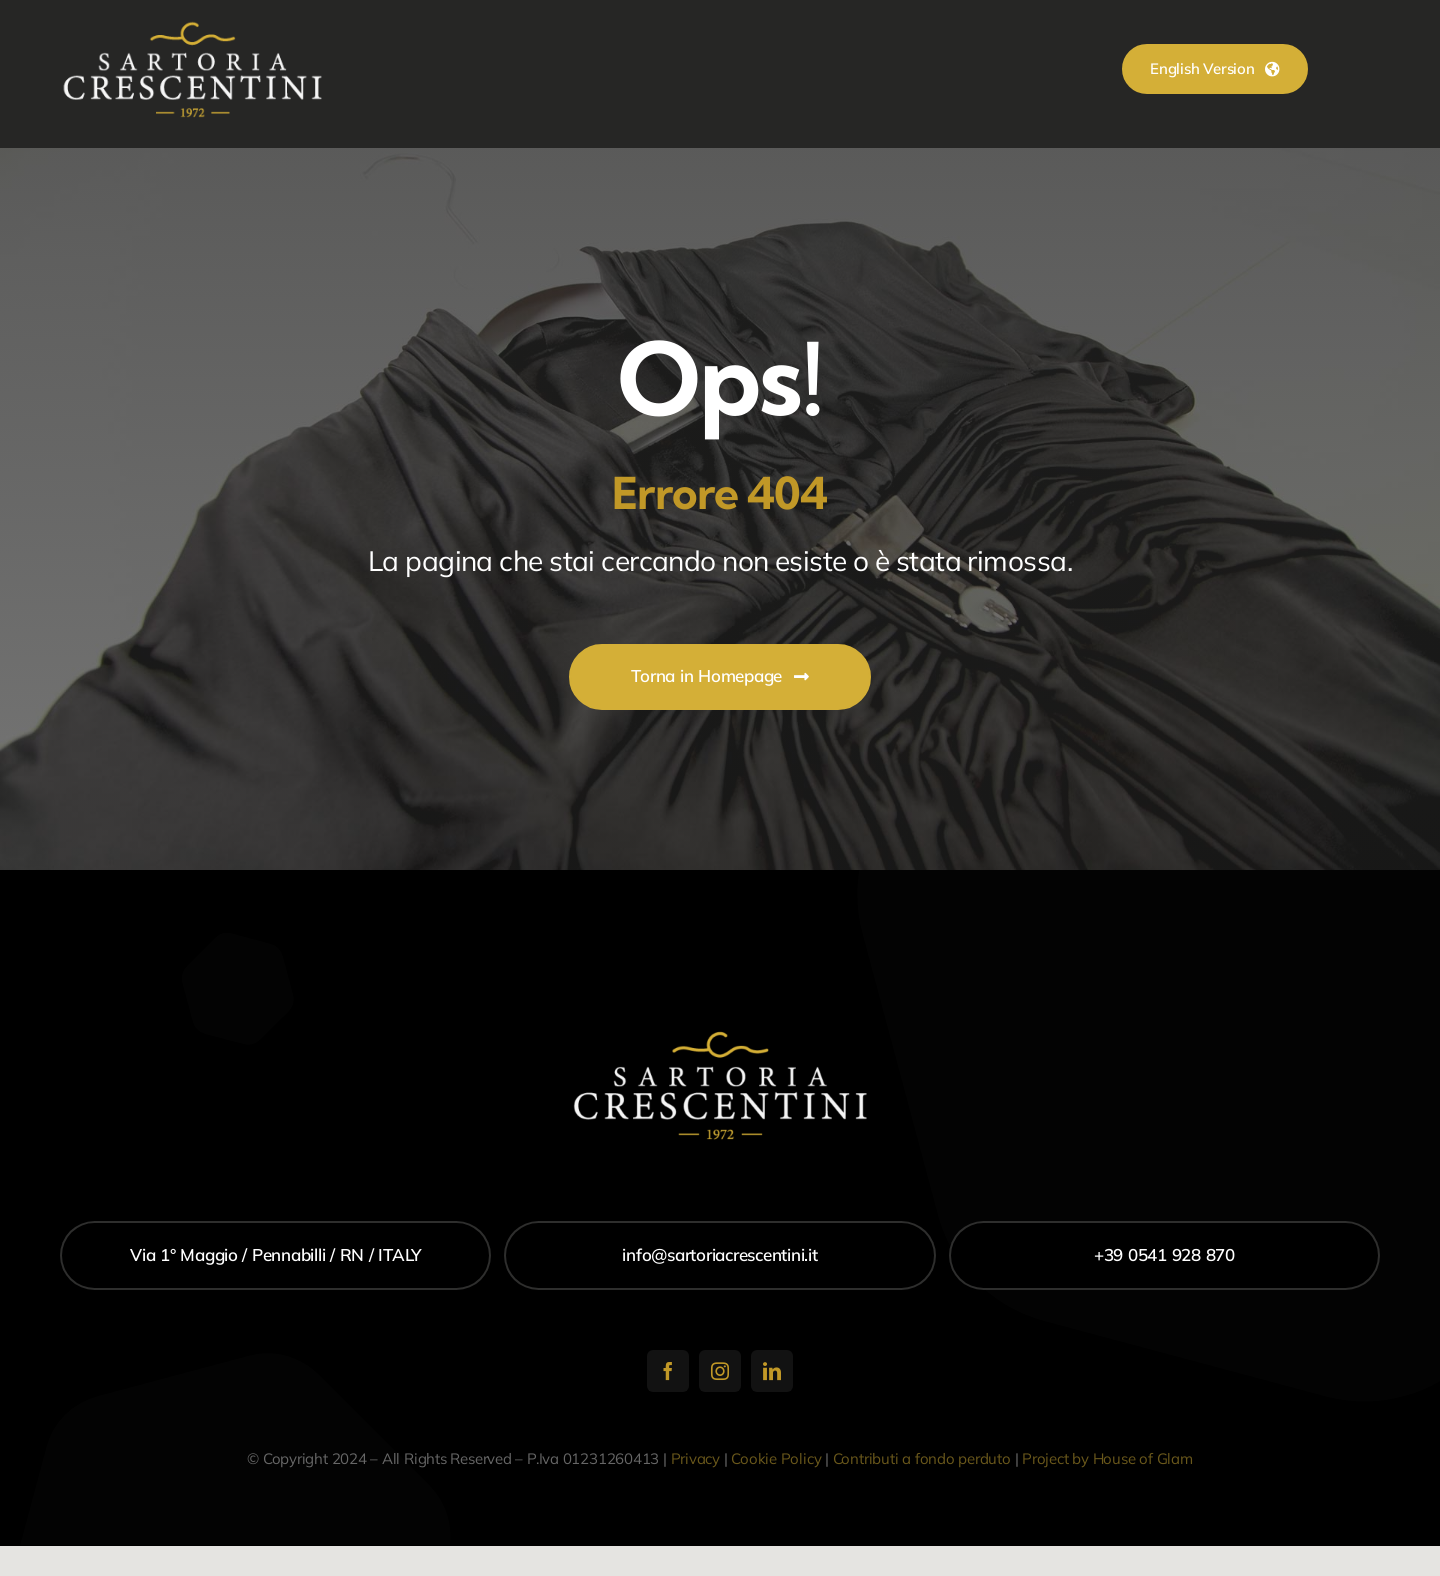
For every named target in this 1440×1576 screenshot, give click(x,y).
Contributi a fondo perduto (922, 1458)
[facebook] (668, 1371)
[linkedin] (772, 1371)
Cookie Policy (776, 1458)
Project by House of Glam (1107, 1458)
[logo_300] (192, 28)
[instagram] (720, 1371)
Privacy (695, 1458)
